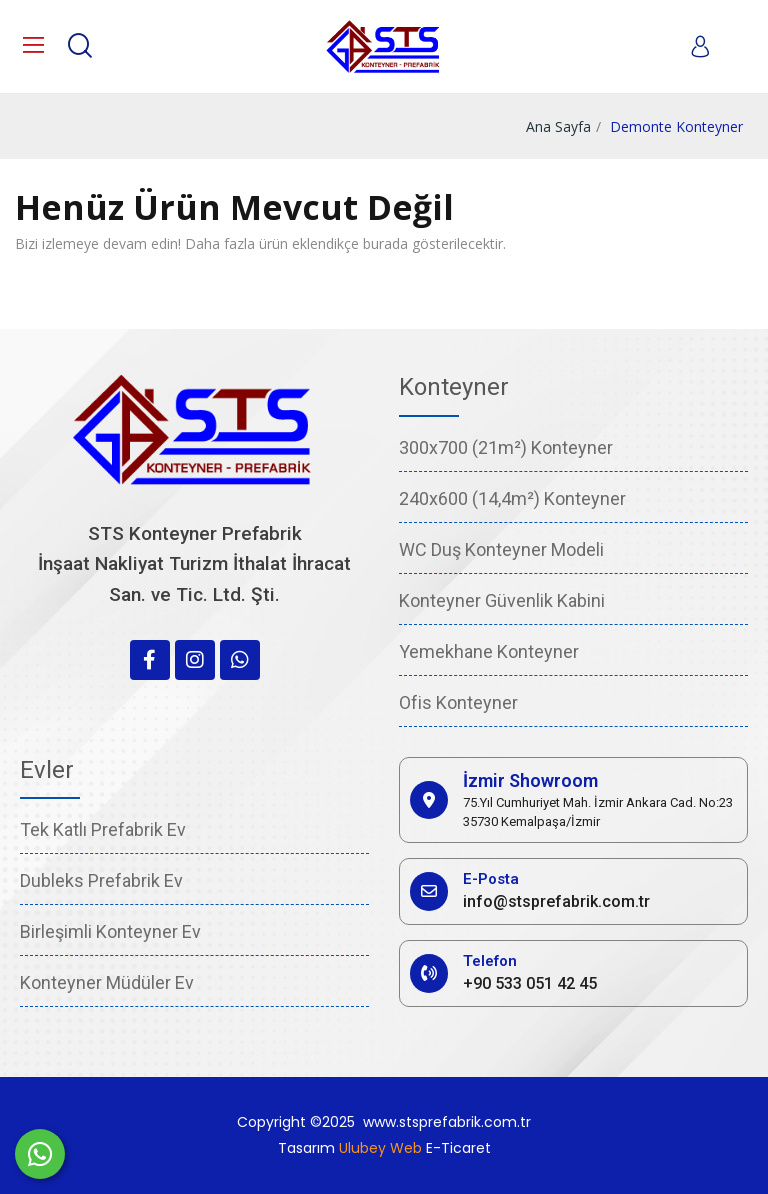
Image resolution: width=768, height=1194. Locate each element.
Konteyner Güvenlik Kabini (502, 600)
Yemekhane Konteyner (489, 651)
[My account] (700, 46)
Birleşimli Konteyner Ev (110, 931)
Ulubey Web (380, 1148)
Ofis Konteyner (458, 702)
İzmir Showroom (530, 780)
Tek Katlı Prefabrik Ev (103, 829)
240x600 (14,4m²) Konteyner (512, 498)
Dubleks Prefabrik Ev (101, 880)
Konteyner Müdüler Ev (107, 982)
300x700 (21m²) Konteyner (506, 447)
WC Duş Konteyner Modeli (501, 549)
